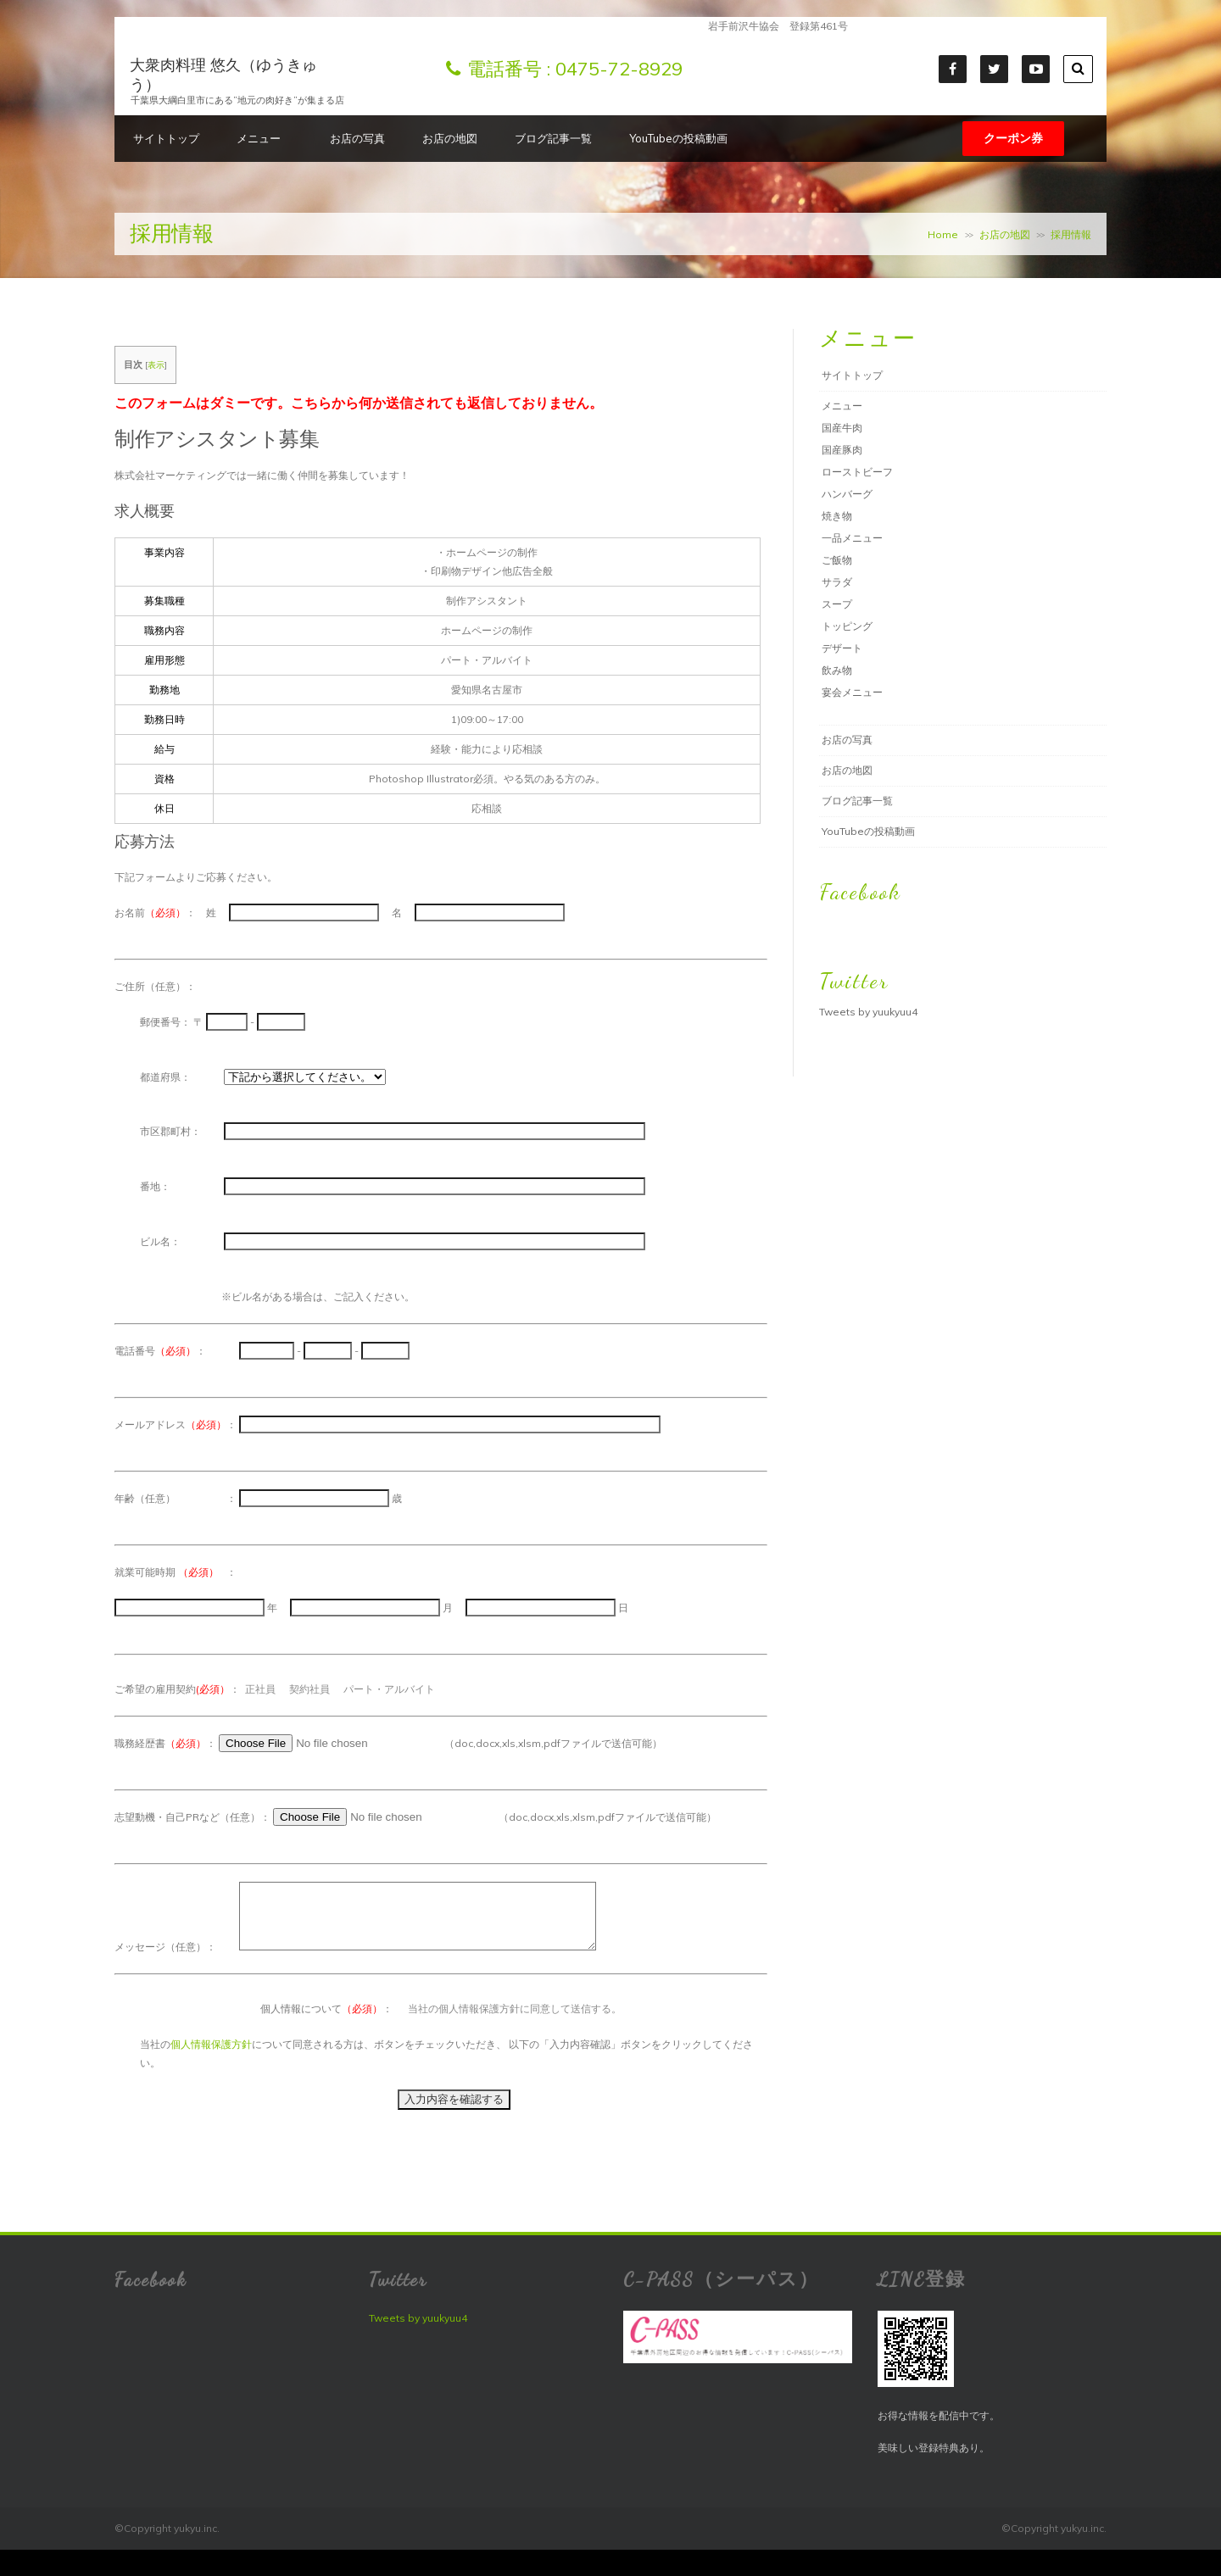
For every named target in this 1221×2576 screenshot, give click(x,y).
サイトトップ (166, 138)
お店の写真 (357, 138)
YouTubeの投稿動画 (678, 138)
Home (943, 234)
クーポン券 (1013, 138)
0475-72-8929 (619, 69)
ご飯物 (837, 560)
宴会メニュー (852, 692)
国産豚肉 (842, 449)
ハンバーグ (847, 493)
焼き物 (837, 515)
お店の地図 (449, 138)
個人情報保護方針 (211, 2056)
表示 (156, 364)
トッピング (847, 626)
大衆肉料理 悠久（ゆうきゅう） (223, 74)
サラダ (837, 582)
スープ (837, 604)
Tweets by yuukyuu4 (868, 1011)
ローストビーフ (857, 471)
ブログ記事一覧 (553, 138)
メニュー (265, 138)
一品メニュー (852, 537)
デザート (842, 648)
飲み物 (837, 670)
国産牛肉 (842, 427)
